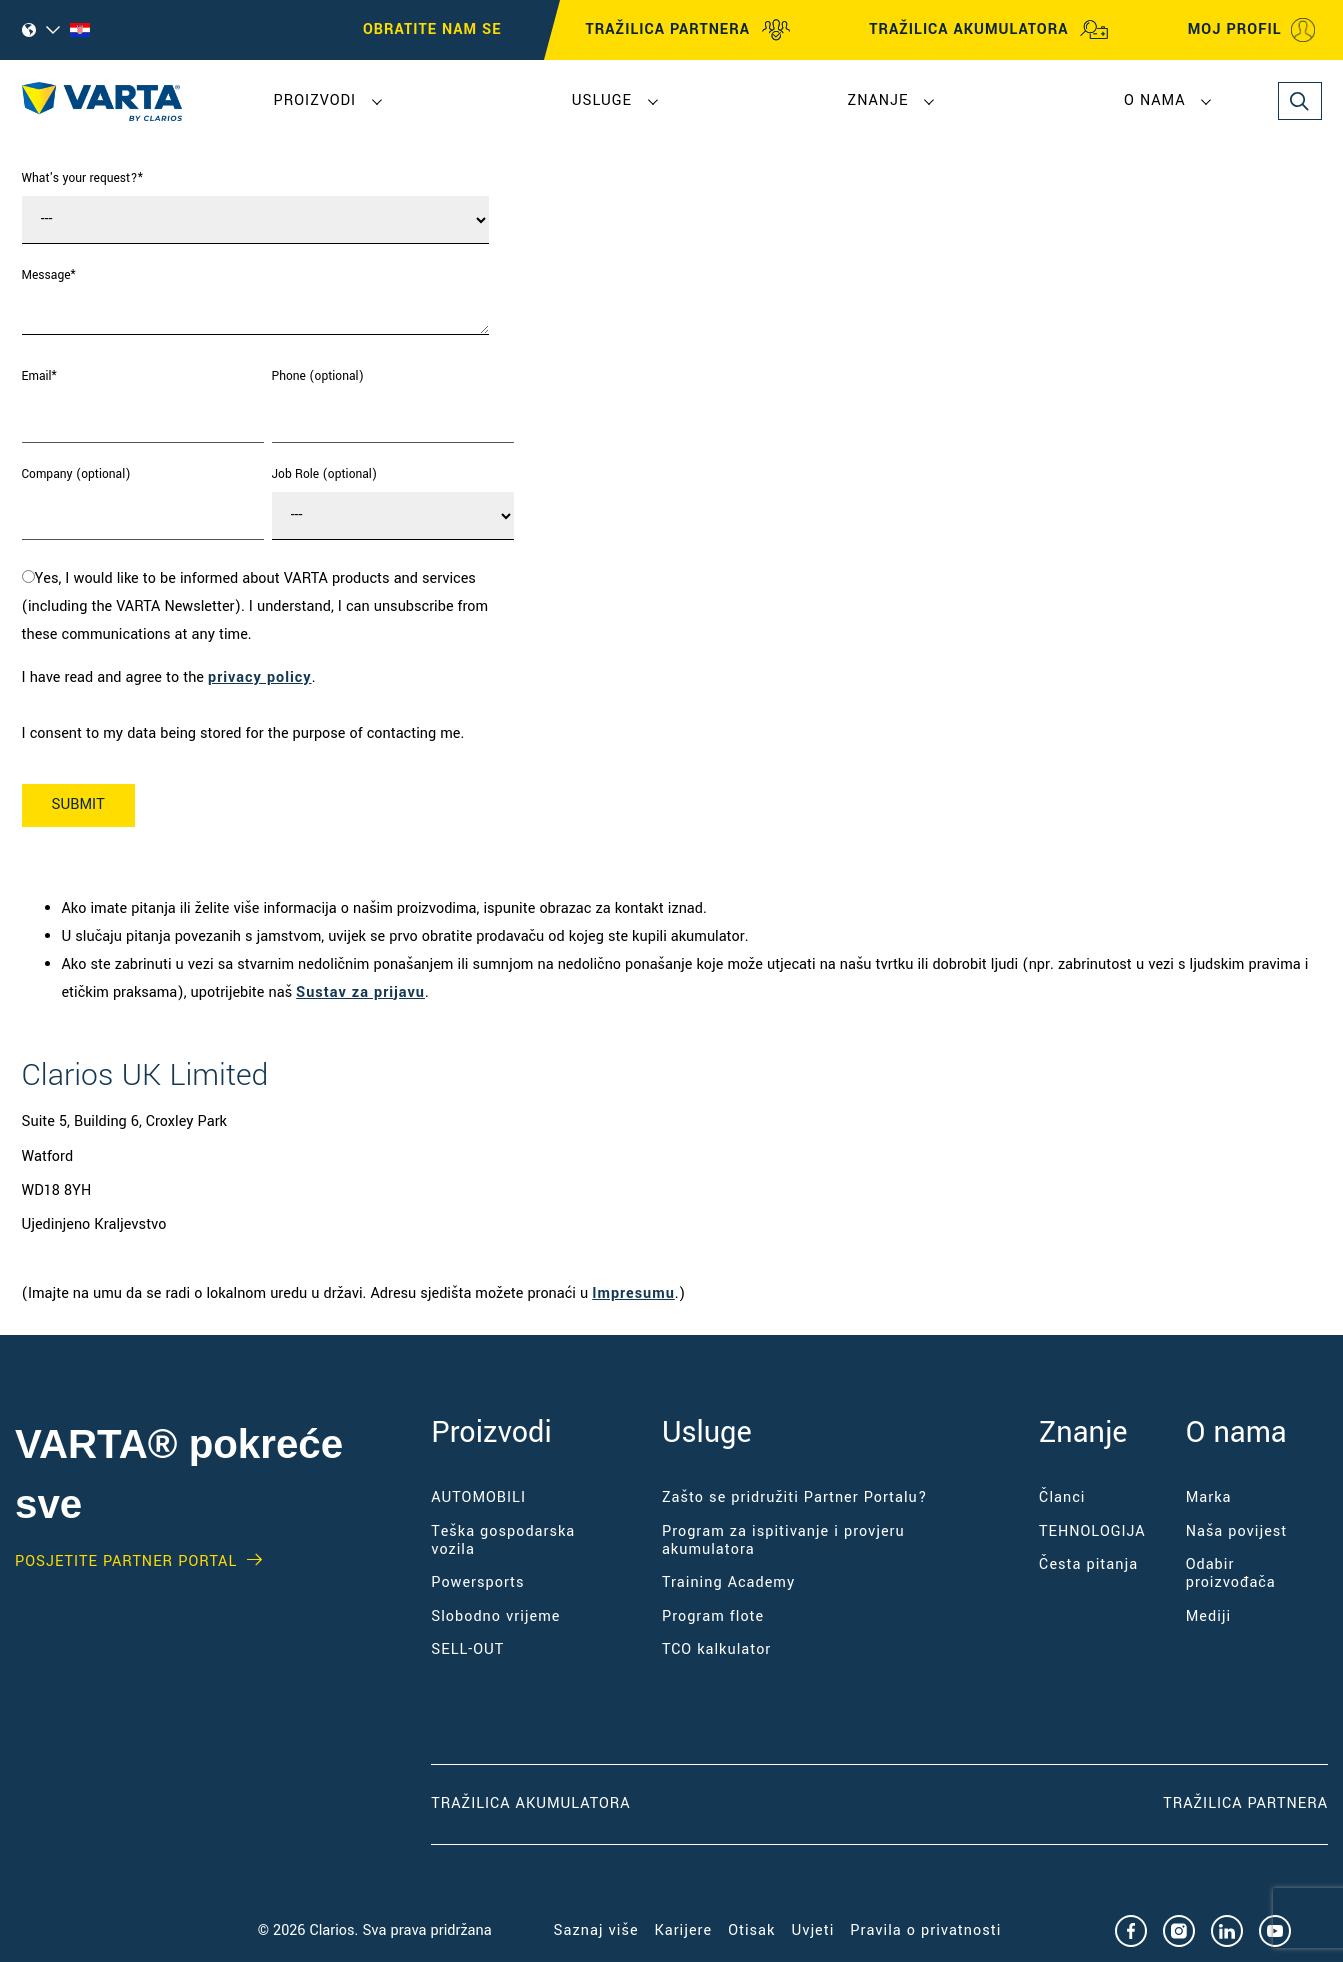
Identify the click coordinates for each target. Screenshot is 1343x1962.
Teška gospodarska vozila (503, 1540)
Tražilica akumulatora (530, 1803)
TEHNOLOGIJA (1092, 1531)
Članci (1062, 1497)
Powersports (477, 1582)
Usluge (602, 100)
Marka (1209, 1497)
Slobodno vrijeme (495, 1616)
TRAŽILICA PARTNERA (688, 30)
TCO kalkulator (716, 1649)
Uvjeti (812, 1930)
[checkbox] (268, 607)
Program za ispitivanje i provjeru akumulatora (783, 1540)
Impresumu (633, 1293)
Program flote (713, 1616)
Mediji (1208, 1616)
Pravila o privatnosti (925, 1930)
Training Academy (728, 1582)
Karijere (684, 1930)
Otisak (751, 1930)
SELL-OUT (467, 1649)
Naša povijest (1237, 1531)
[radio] (268, 607)
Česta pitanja (1088, 1564)
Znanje (878, 100)
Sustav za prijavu (360, 992)
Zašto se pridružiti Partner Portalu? (795, 1497)
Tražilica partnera (1245, 1803)
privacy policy (260, 677)
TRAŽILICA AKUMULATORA (989, 30)
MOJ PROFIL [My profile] (1253, 30)
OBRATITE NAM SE (432, 29)
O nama (1154, 100)
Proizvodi (315, 100)
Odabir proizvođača (1231, 1573)
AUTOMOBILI (478, 1497)
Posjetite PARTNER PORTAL (126, 1562)
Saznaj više (596, 1930)
